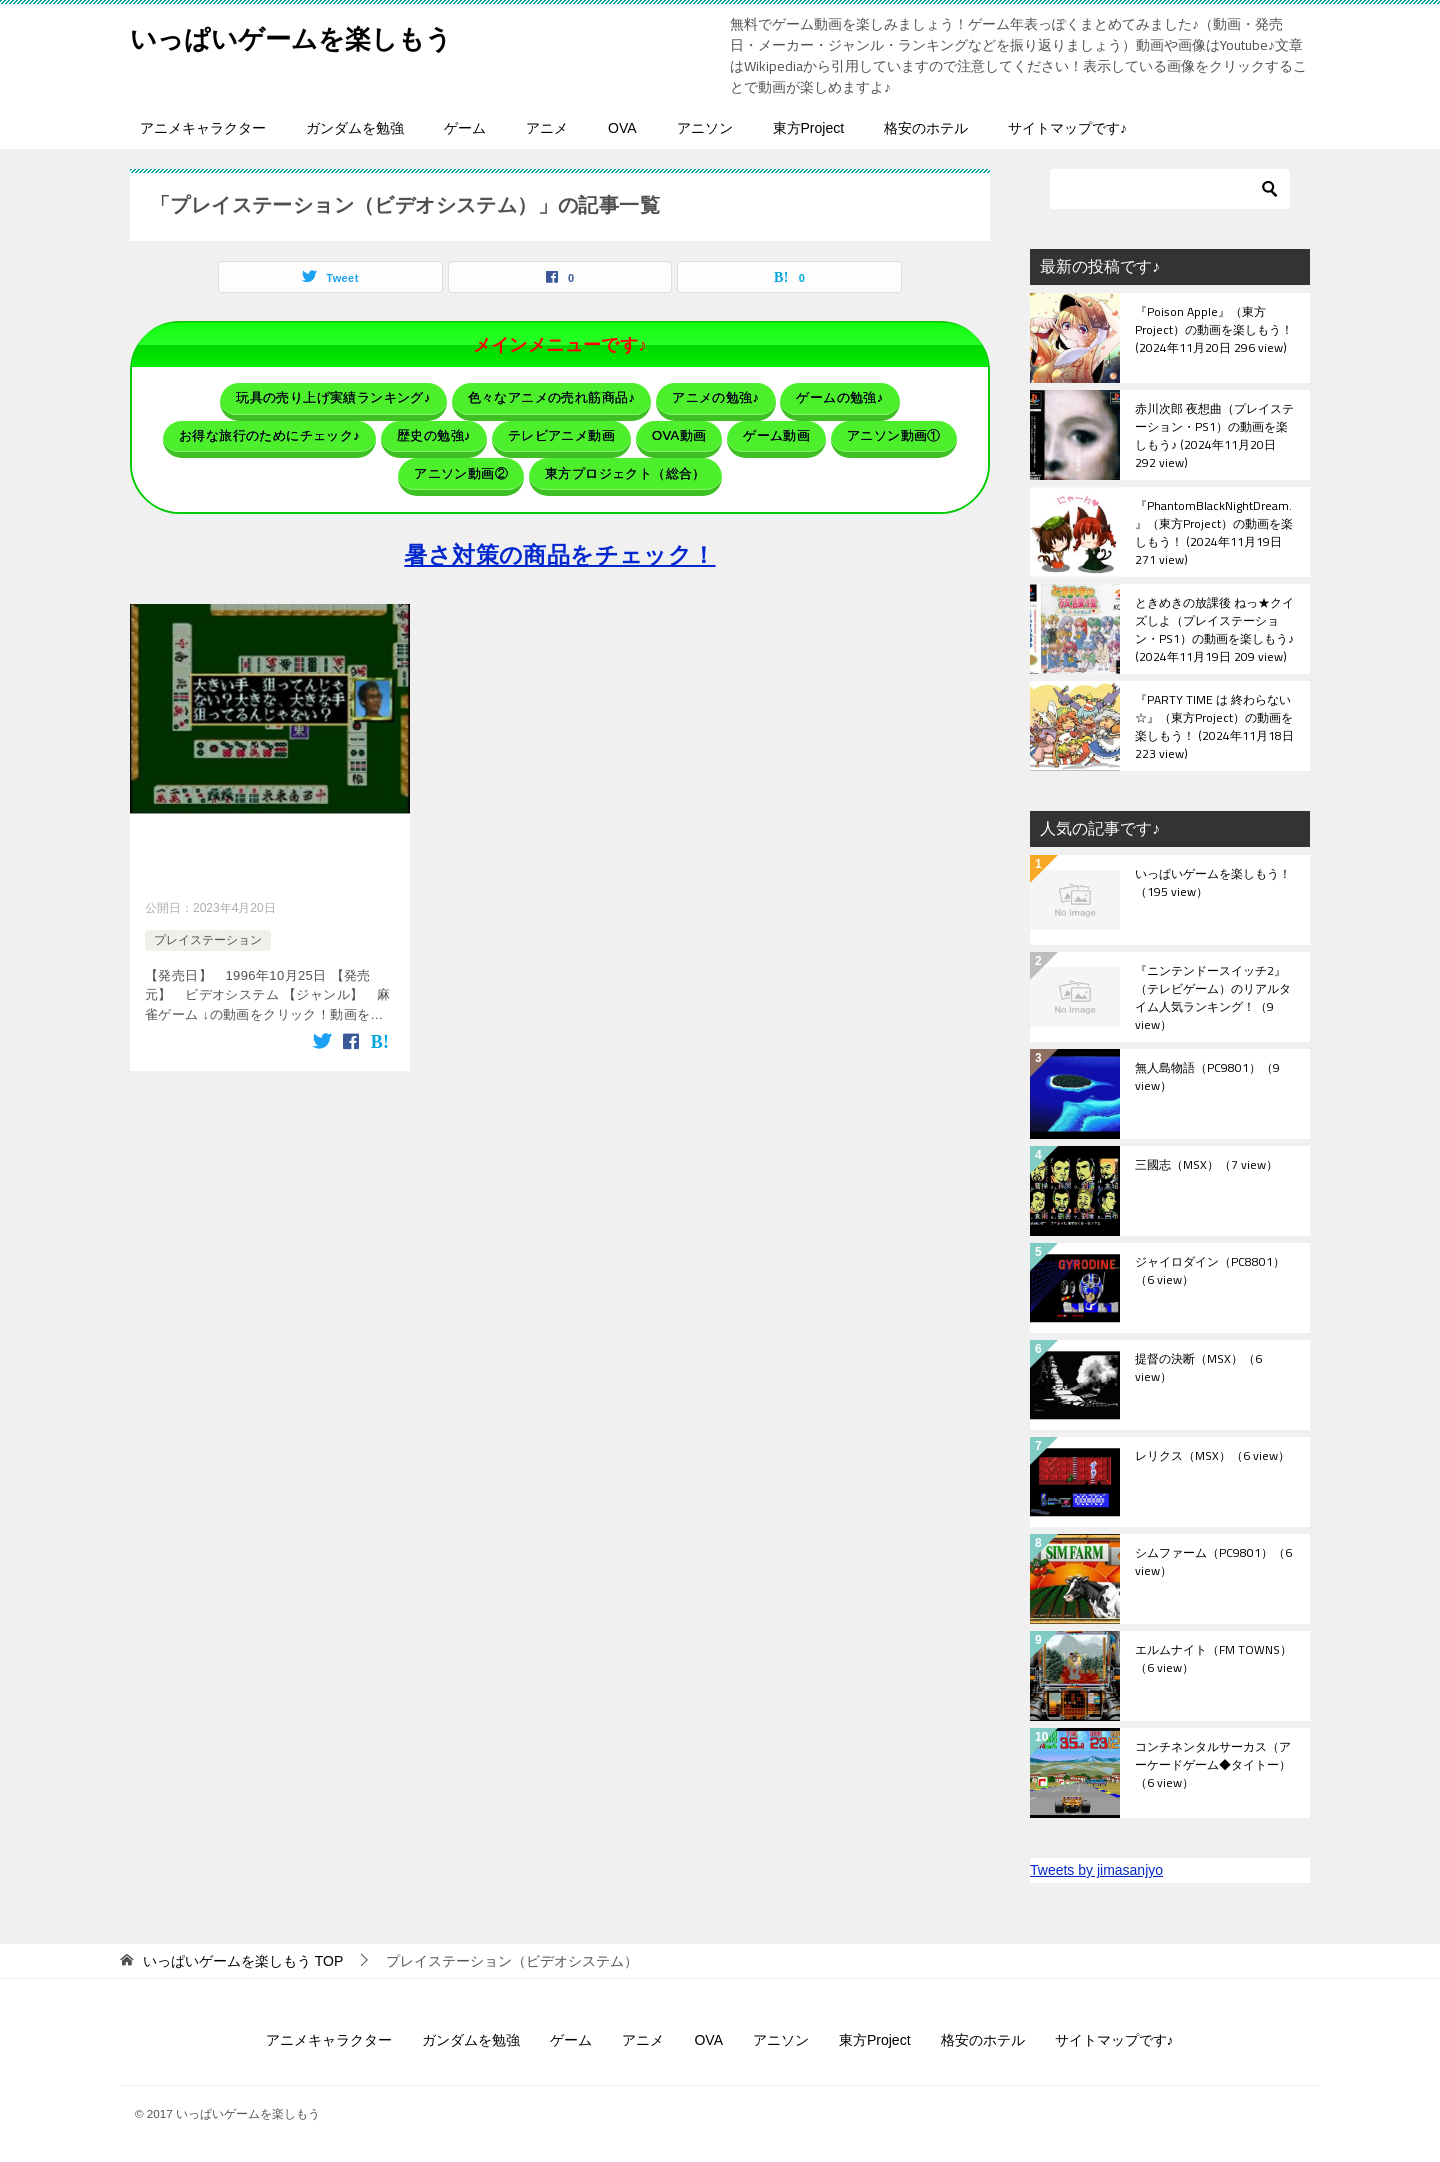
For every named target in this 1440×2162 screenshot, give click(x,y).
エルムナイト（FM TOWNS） (1213, 1660)
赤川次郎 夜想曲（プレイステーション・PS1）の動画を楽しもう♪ (1214, 435)
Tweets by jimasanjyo (1096, 1870)
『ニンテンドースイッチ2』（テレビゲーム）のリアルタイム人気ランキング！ (1213, 997)
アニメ (547, 128)
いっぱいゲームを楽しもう (315, 34)
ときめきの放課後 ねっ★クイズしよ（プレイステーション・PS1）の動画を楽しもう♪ (1214, 629)
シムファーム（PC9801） (1213, 1563)
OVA (622, 128)
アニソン (705, 128)
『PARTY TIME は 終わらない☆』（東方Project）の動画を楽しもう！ (1214, 726)
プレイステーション (208, 927)
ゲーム (465, 128)
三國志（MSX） (1206, 1166)
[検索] (1170, 189)
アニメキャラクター (203, 128)
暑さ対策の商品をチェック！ (559, 540)
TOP (243, 1961)
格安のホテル (926, 128)
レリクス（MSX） (1212, 1457)
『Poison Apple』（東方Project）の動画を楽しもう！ (1214, 331)
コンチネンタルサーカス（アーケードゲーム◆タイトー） (1213, 1766)
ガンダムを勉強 (355, 128)
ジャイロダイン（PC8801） (1210, 1272)
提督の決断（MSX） (1198, 1369)
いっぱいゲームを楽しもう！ (1213, 884)
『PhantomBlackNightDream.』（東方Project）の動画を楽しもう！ (1214, 532)
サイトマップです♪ (1067, 128)
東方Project (809, 128)
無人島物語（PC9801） (1207, 1078)
